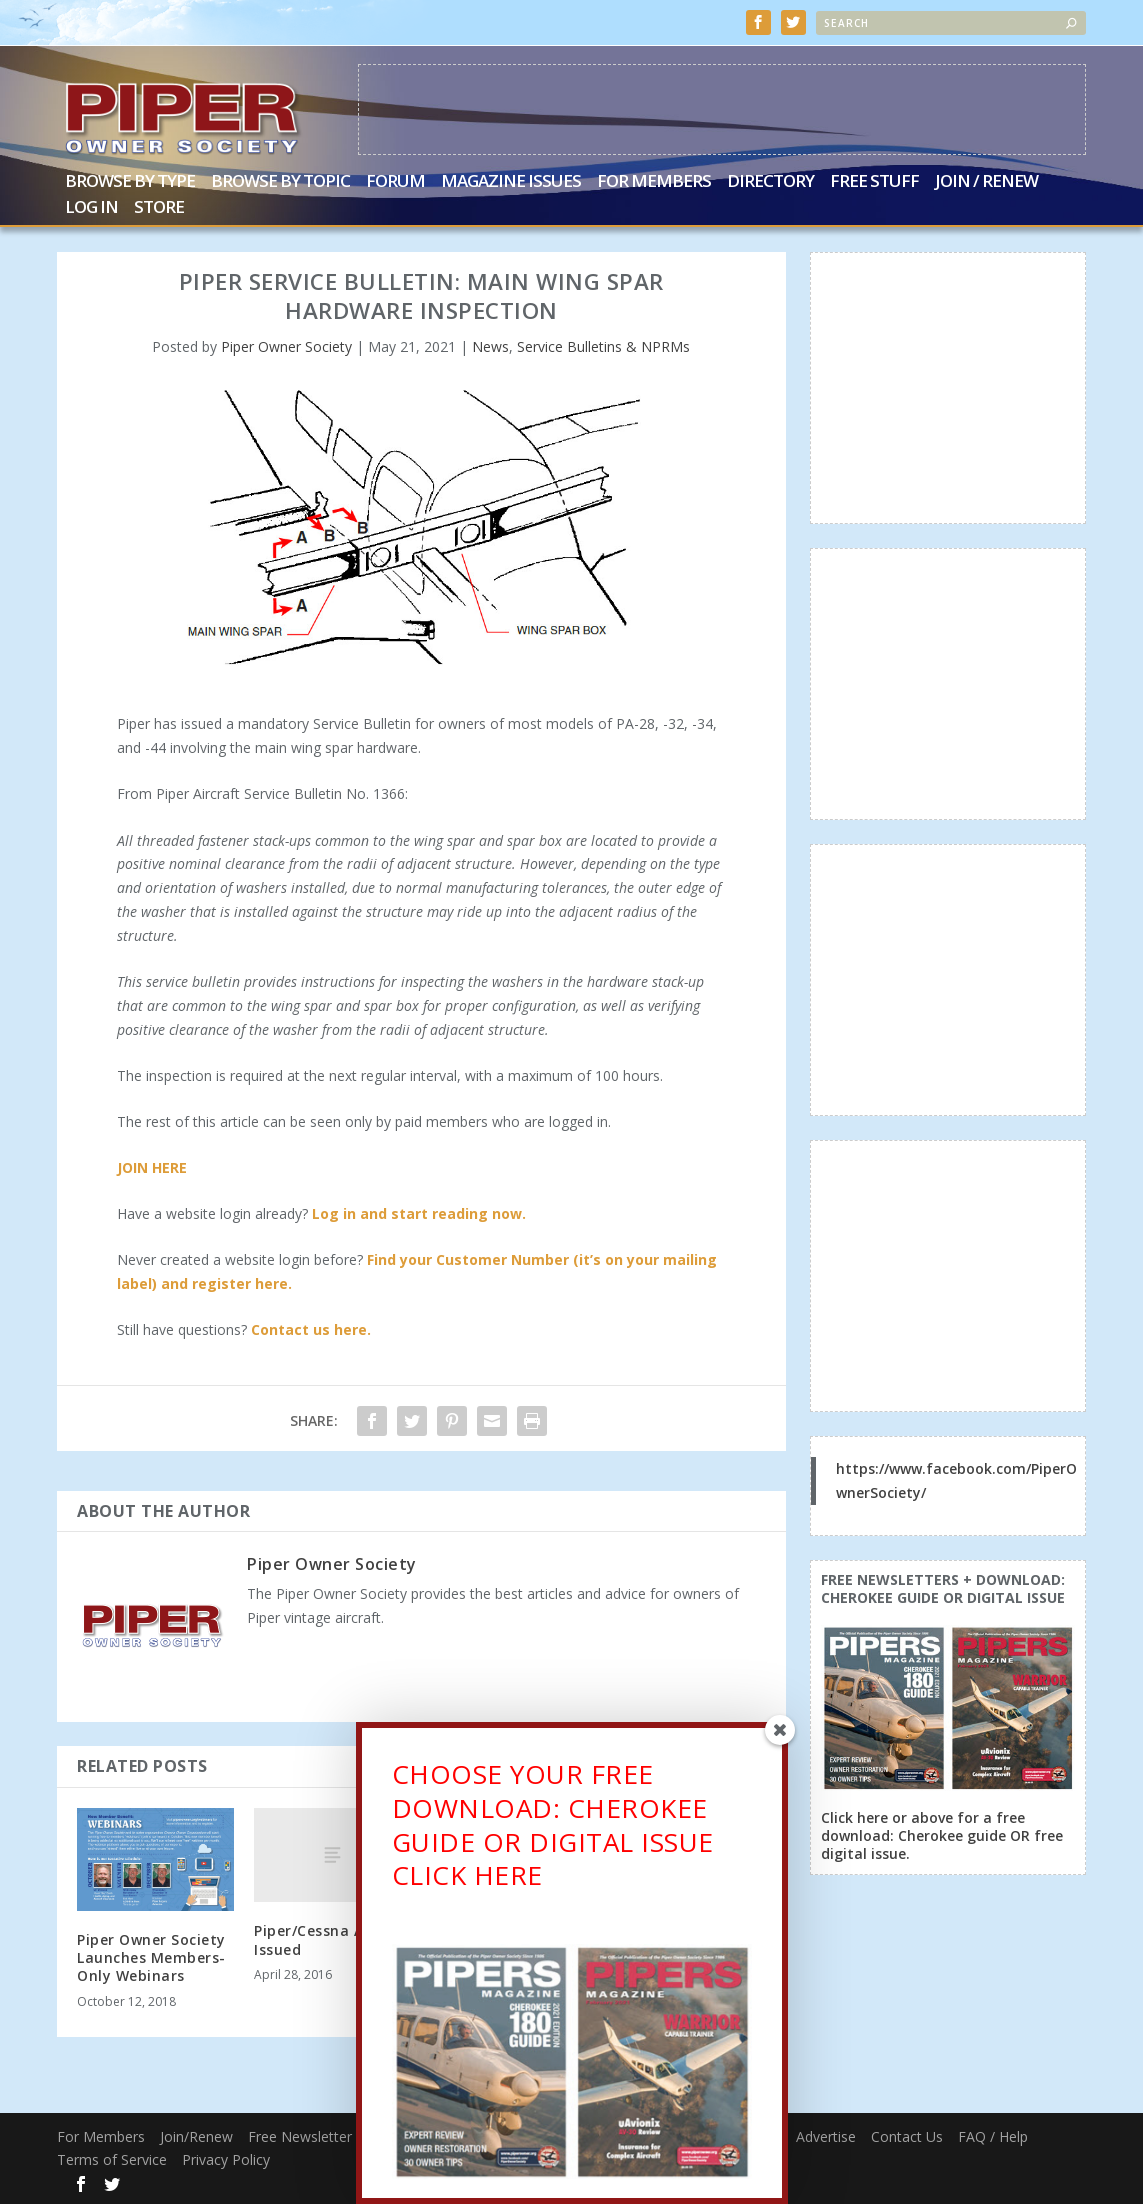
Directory (770, 182)
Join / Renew (986, 182)
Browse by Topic (280, 182)
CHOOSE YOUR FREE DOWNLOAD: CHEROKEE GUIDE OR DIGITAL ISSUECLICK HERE (553, 1829)
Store (159, 208)
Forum (395, 182)
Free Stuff (874, 182)
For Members (654, 182)
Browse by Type (130, 182)
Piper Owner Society (286, 346)
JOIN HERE (152, 1167)
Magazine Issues (511, 182)
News (490, 346)
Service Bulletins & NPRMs (603, 346)
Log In (91, 208)
